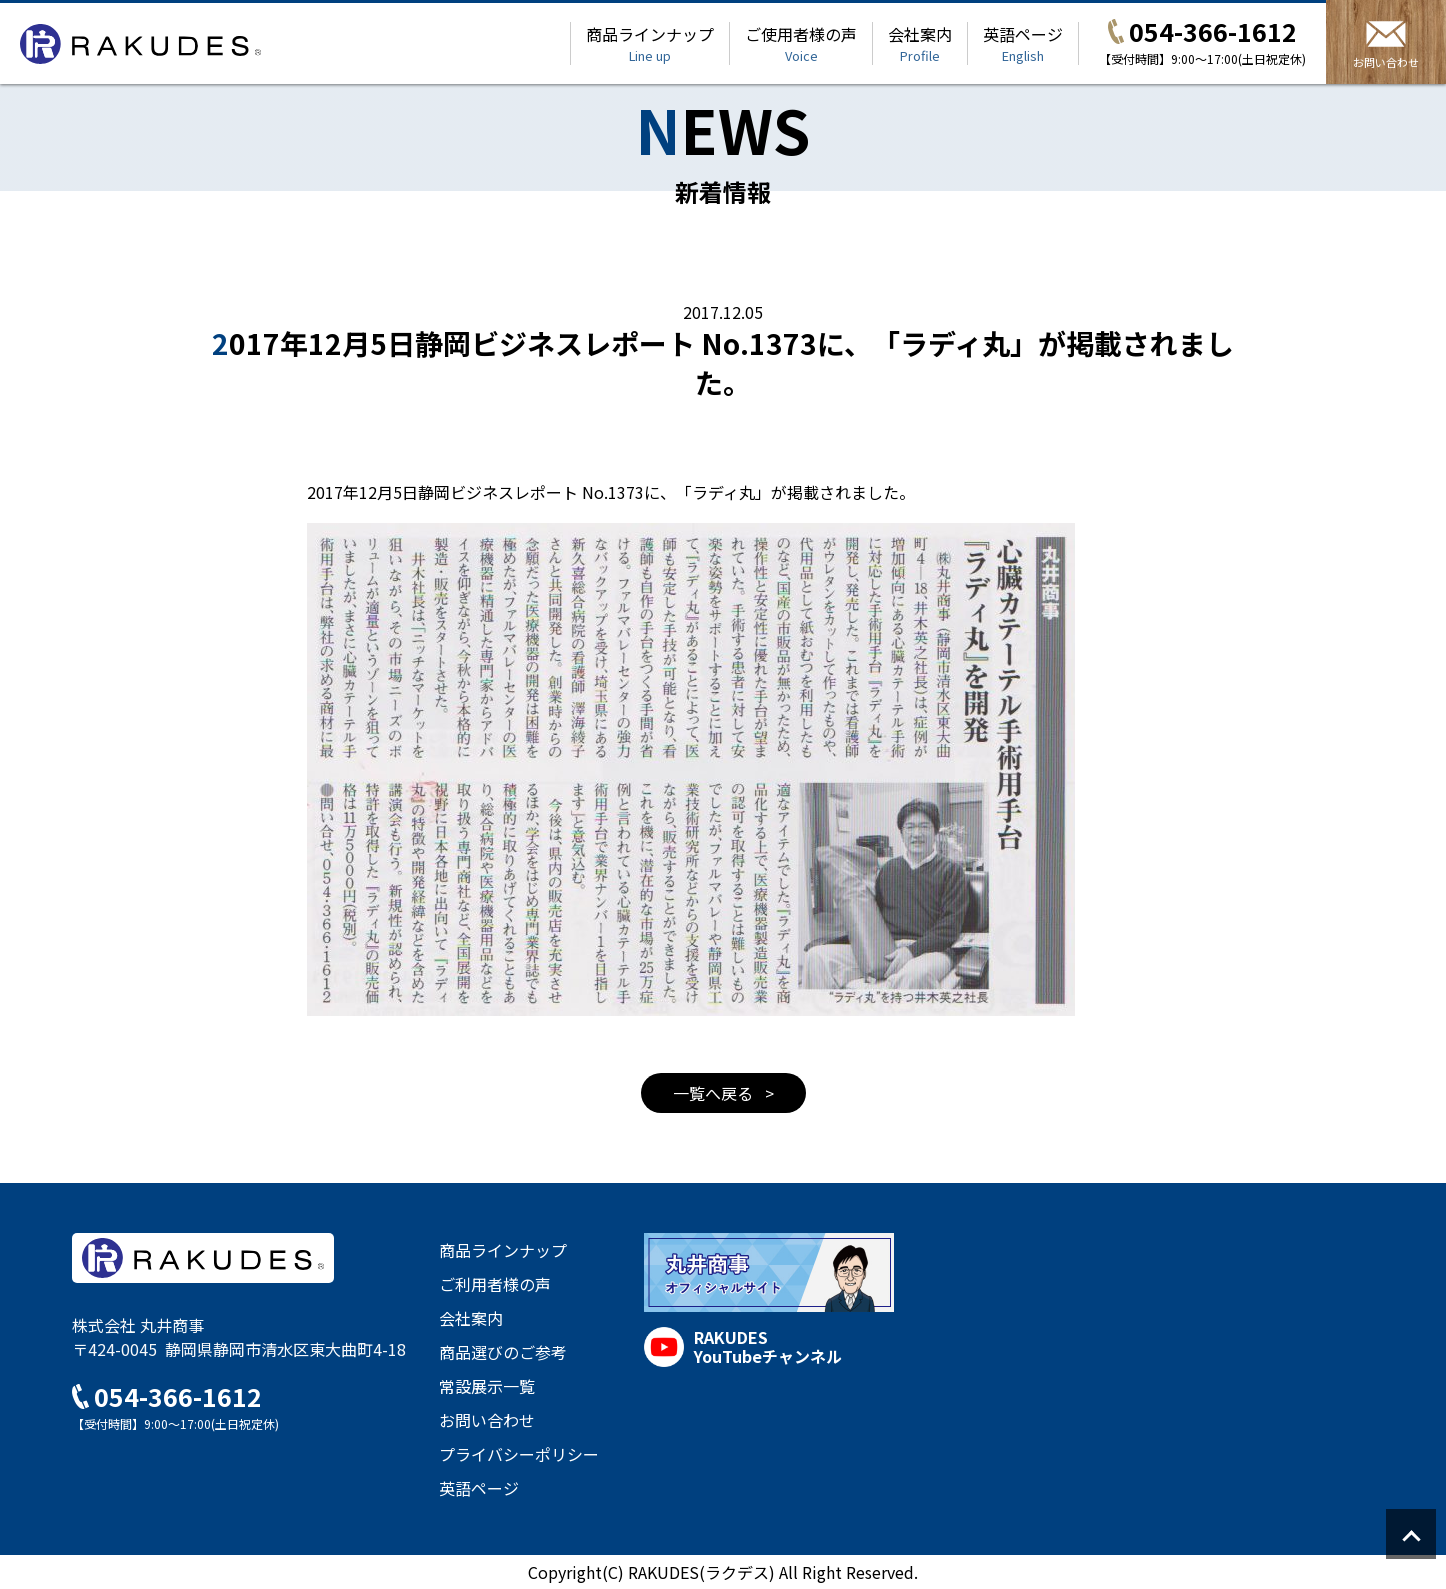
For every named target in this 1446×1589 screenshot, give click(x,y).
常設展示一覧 (487, 1386)
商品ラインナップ (650, 43)
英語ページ (1023, 43)
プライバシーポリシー (519, 1454)
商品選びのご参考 (503, 1352)
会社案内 (920, 43)
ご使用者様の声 (801, 43)
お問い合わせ (487, 1420)
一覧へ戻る (715, 1093)
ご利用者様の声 (495, 1284)
